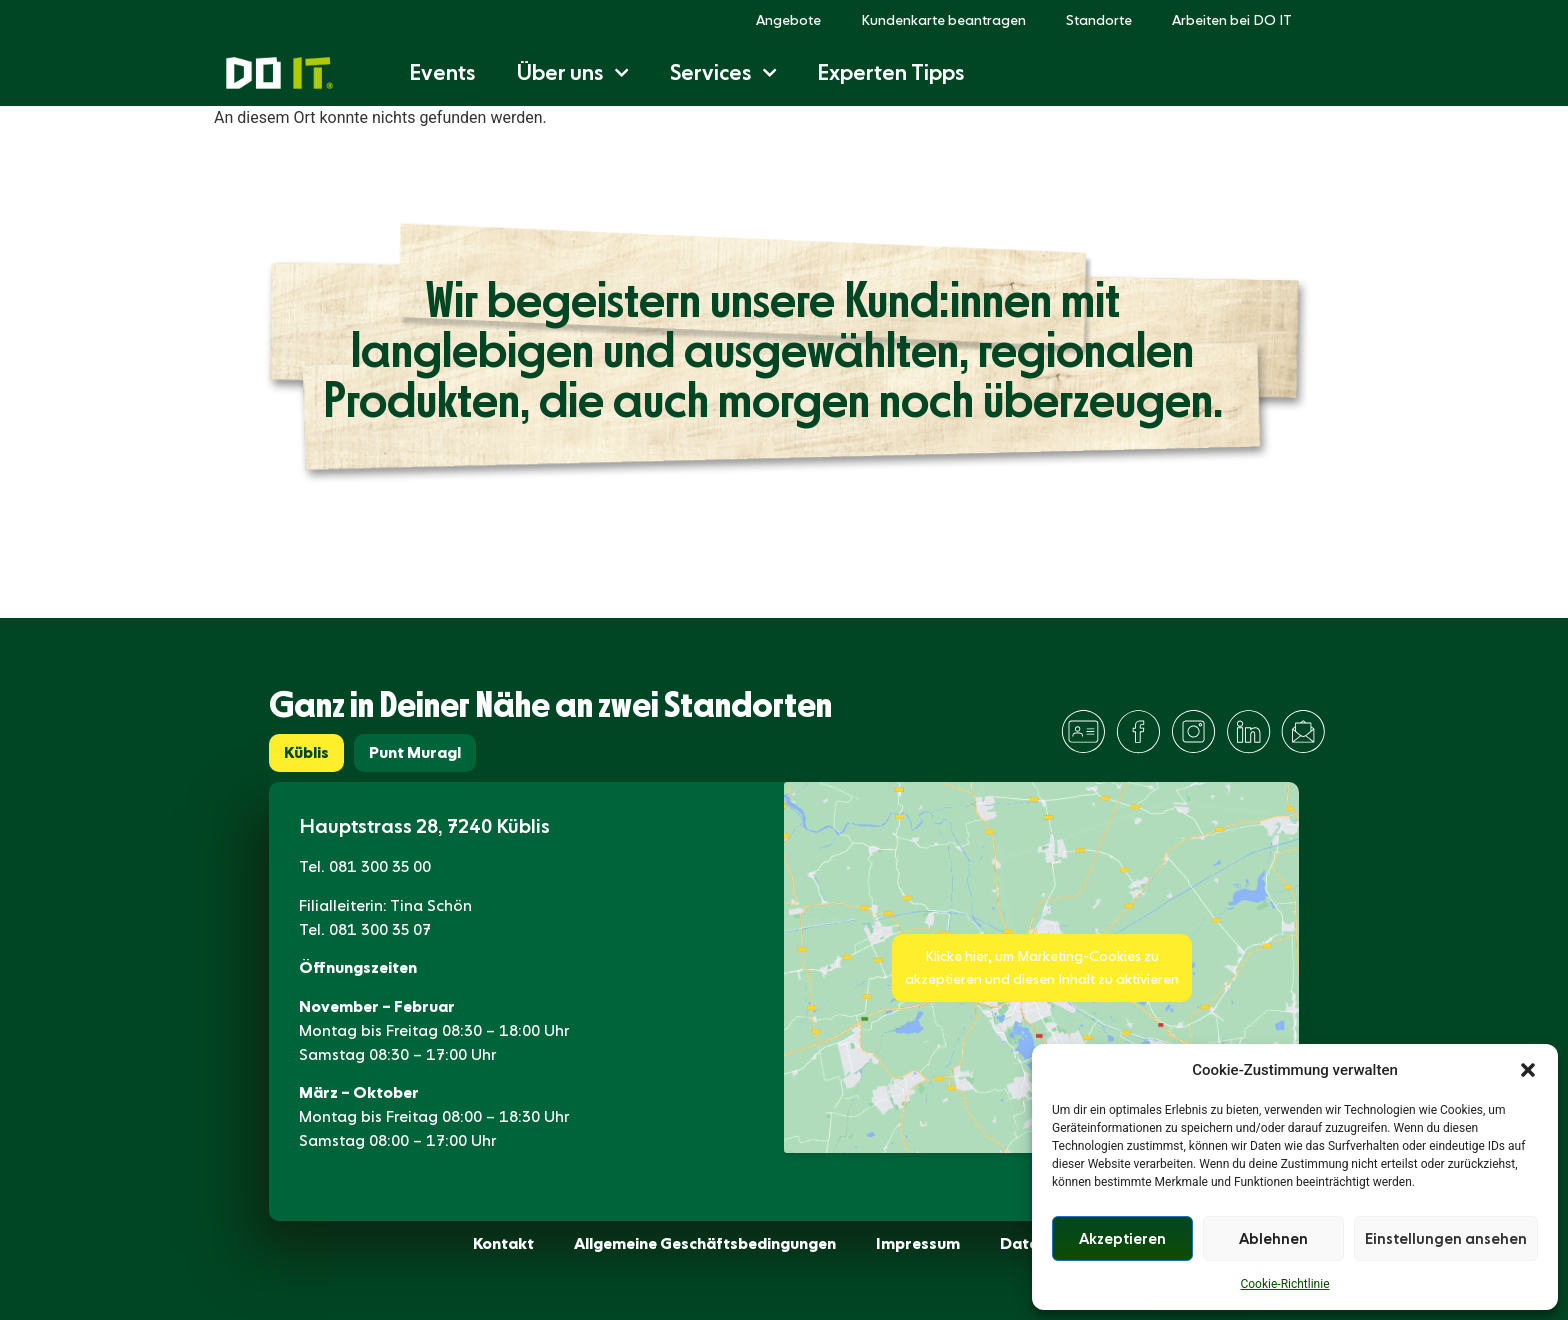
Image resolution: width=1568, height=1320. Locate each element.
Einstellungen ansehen (1446, 1239)
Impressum (918, 1243)
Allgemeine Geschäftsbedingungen (705, 1243)
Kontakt (503, 1243)
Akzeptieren (1122, 1239)
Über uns (572, 72)
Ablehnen (1273, 1239)
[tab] (306, 753)
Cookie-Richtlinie (1284, 1284)
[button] (1528, 1070)
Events (442, 72)
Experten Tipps (891, 72)
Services (723, 72)
